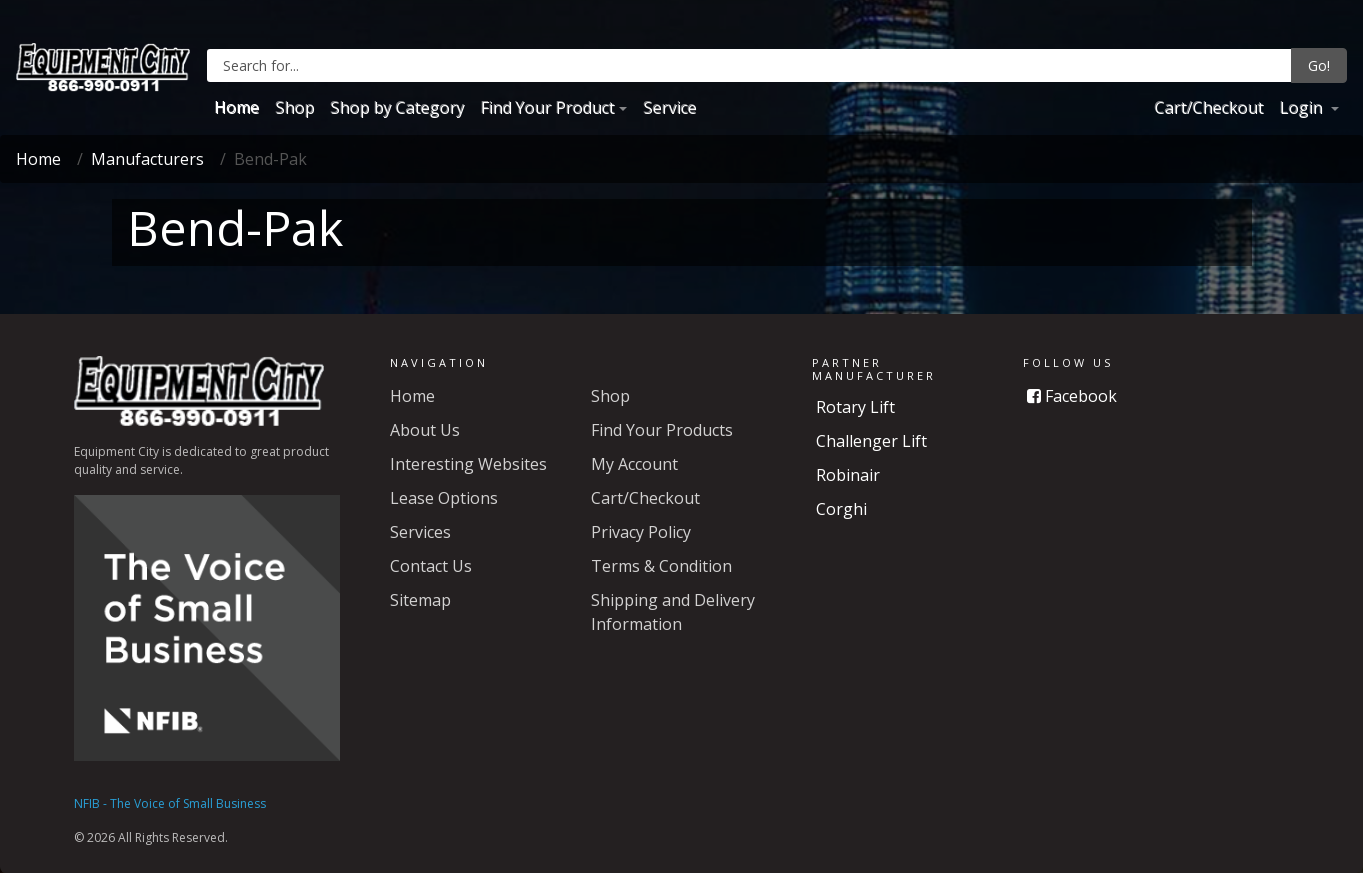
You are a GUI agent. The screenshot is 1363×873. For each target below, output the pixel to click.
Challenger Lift (871, 441)
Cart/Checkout (1208, 107)
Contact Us (431, 566)
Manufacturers (147, 159)
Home (236, 107)
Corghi (841, 509)
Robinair (848, 475)
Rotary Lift (855, 407)
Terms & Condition (661, 566)
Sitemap (420, 600)
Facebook (1072, 396)
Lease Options (444, 498)
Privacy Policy (641, 532)
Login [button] (1302, 107)
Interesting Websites (468, 464)
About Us (425, 430)
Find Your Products (662, 430)
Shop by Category (397, 107)
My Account (634, 464)
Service (669, 107)
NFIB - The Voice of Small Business (170, 803)
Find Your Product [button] (547, 107)
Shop (294, 107)
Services (420, 532)
